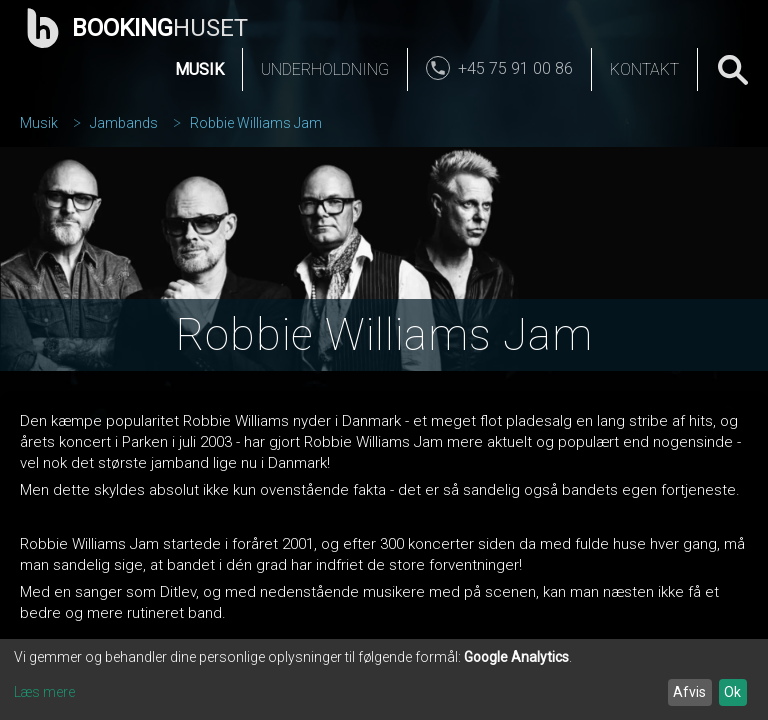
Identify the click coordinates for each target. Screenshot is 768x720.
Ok (732, 692)
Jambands (124, 123)
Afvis (689, 692)
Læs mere (44, 692)
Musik (199, 69)
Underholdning (325, 69)
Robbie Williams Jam (256, 123)
